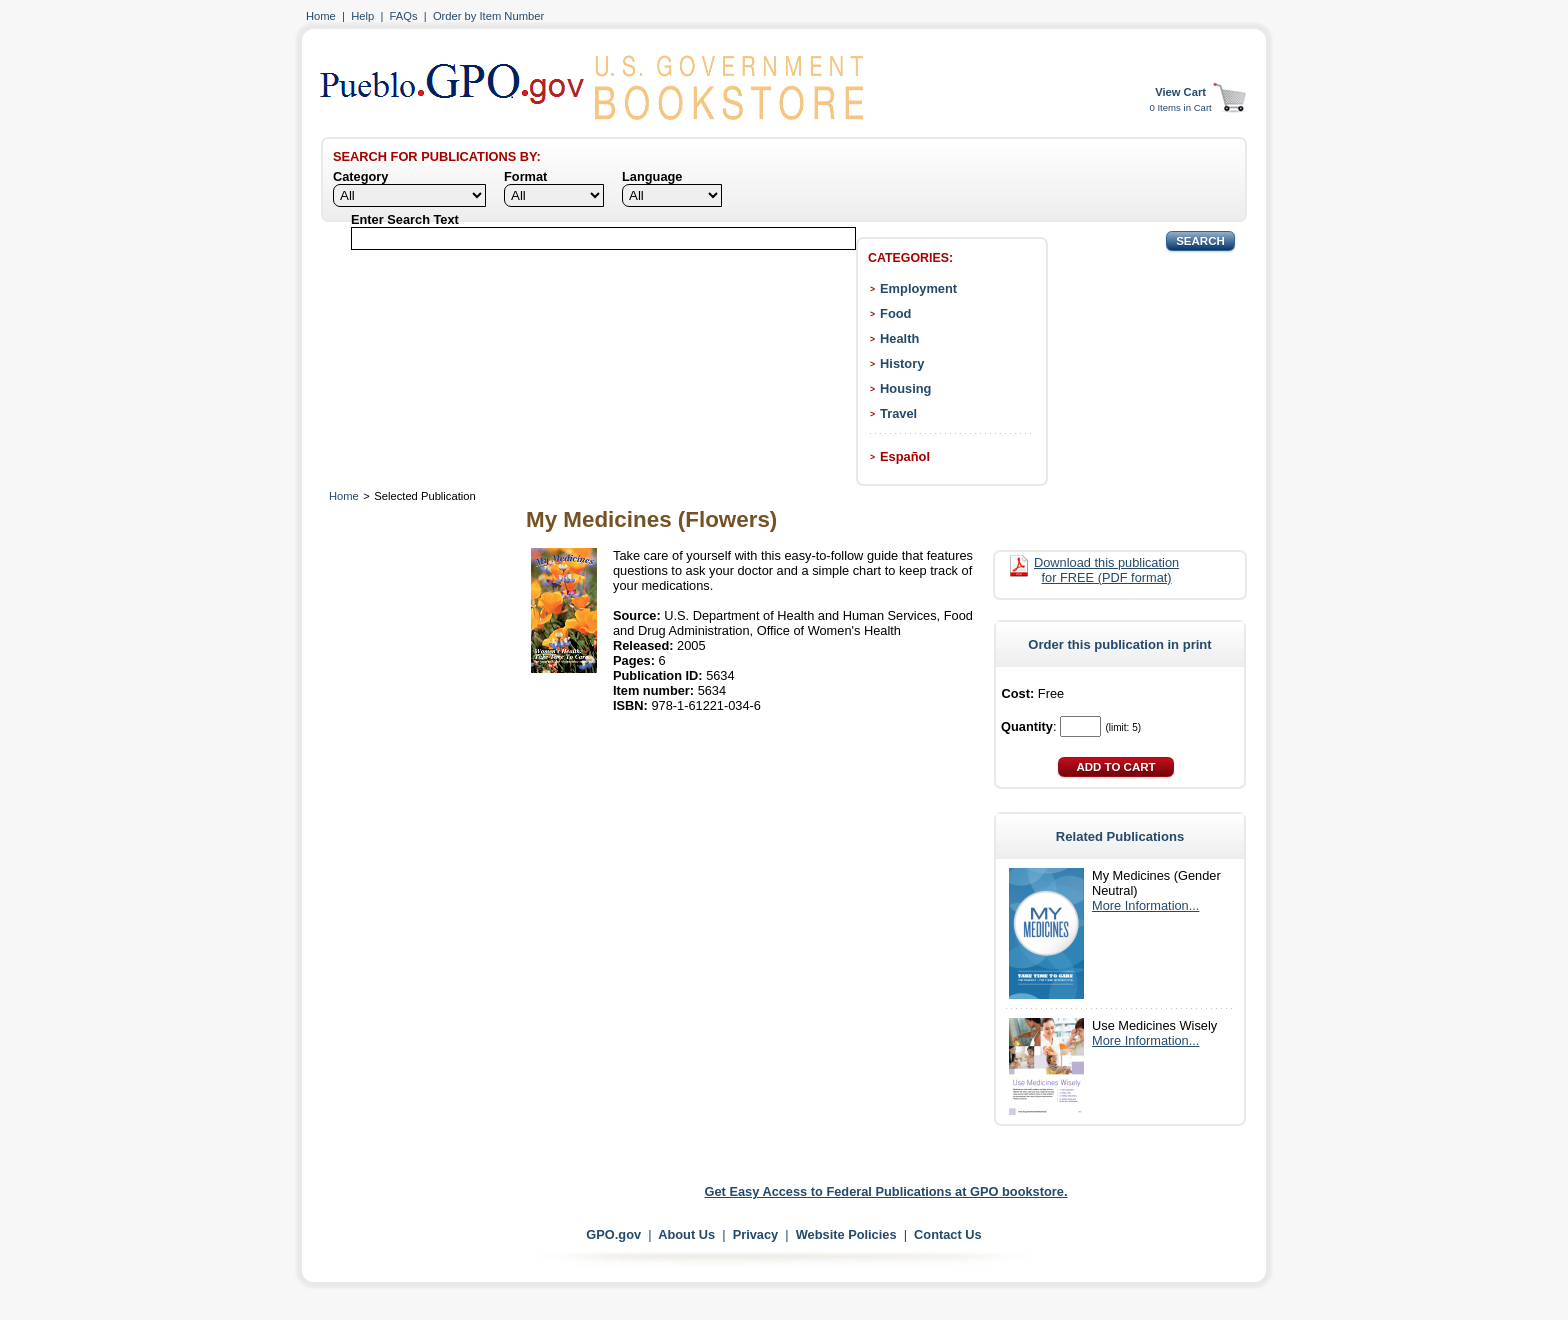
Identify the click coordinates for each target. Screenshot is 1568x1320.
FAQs (404, 16)
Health (899, 338)
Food (895, 313)
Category (360, 176)
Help (362, 16)
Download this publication (1106, 570)
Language (652, 176)
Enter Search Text (405, 219)
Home (321, 16)
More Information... (1145, 905)
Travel (898, 413)
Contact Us (948, 1234)
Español (905, 456)
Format (525, 176)
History (902, 363)
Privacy (756, 1234)
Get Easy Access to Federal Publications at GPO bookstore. (886, 1191)
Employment (918, 288)
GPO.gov (613, 1234)
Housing (905, 388)
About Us (686, 1234)
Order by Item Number (488, 16)
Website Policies (846, 1234)
